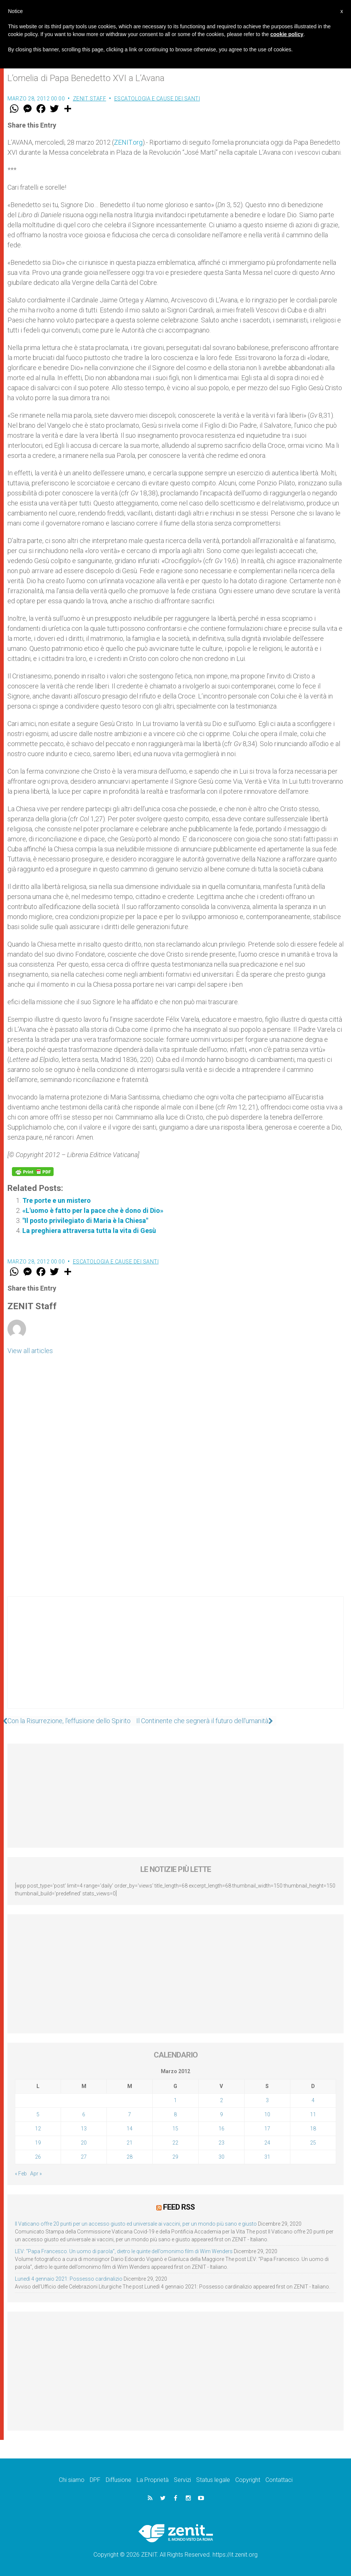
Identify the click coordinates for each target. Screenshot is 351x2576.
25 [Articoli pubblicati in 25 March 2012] (313, 2143)
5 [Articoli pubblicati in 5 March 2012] (37, 2114)
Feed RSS (179, 2206)
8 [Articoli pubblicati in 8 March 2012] (175, 2114)
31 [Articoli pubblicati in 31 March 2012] (267, 2157)
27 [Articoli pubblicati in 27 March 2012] (84, 2157)
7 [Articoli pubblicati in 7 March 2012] (129, 2114)
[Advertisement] (175, 1660)
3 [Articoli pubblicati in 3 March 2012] (267, 2100)
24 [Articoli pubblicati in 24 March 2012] (267, 2143)
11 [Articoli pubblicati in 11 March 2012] (313, 2114)
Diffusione (118, 2479)
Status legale (213, 2479)
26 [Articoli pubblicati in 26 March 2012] (38, 2157)
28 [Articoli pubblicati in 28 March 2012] (130, 2157)
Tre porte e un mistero (56, 1200)
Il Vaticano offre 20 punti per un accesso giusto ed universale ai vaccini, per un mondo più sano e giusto (136, 2223)
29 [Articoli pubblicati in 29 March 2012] (175, 2157)
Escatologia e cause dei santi (157, 99)
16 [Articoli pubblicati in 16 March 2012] (221, 2129)
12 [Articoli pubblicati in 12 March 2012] (38, 2129)
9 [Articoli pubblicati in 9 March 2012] (221, 2114)
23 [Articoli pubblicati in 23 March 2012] (221, 2143)
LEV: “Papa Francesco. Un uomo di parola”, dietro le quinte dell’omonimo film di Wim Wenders (124, 2251)
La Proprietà (153, 2479)
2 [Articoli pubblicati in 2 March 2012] (221, 2100)
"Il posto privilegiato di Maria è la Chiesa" (85, 1220)
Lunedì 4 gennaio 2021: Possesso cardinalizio (68, 2278)
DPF (95, 2479)
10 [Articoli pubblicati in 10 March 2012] (267, 2114)
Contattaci (279, 2479)
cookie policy (286, 34)
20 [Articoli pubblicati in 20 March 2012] (84, 2143)
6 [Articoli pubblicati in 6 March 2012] (83, 2114)
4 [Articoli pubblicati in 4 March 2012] (313, 2100)
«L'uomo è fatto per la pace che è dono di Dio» (92, 1210)
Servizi (182, 2479)
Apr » (36, 2174)
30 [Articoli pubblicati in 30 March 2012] (221, 2157)
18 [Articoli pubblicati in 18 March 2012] (313, 2129)
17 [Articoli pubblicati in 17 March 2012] (267, 2129)
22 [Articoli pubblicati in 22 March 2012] (175, 2143)
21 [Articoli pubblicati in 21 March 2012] (130, 2143)
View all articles (30, 1351)
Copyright (247, 2479)
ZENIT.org (128, 142)
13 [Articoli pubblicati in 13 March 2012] (84, 2129)
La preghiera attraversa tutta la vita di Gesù (89, 1230)
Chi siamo (71, 2479)
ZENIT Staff (89, 99)
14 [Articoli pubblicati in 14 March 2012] (130, 2129)
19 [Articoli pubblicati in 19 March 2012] (38, 2143)
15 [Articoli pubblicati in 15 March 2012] (175, 2129)
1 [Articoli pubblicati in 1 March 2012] (175, 2100)
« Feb (21, 2174)
